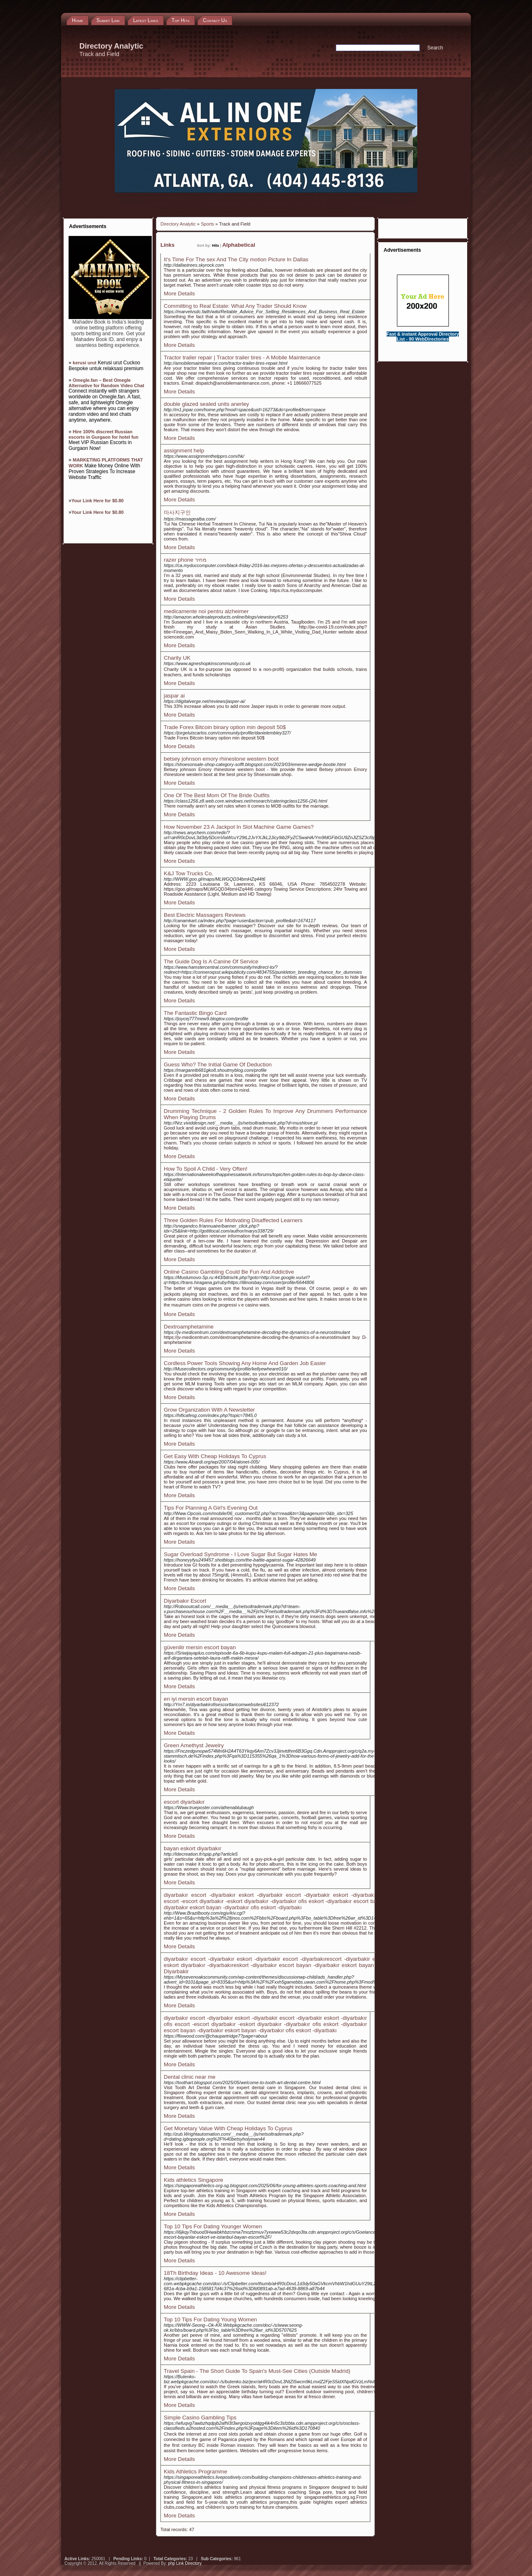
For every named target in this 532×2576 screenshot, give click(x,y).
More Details (179, 293)
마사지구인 (177, 512)
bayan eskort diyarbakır (193, 1848)
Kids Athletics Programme (195, 2471)
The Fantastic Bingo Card (195, 1013)
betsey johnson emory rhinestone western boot (221, 759)
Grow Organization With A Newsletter (209, 1410)
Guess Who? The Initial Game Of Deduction (218, 1064)
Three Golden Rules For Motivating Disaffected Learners (233, 1220)
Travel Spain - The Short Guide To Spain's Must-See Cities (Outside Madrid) (257, 2371)
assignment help (184, 450)
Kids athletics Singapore (193, 2180)
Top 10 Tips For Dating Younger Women (213, 2226)
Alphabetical (238, 245)
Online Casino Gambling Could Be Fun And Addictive (229, 1272)
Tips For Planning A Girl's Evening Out (211, 1508)
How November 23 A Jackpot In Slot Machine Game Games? (239, 827)
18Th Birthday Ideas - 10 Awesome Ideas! (215, 2273)
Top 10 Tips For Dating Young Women (210, 2319)
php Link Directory (185, 2563)
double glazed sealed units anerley (206, 404)
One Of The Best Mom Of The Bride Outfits (216, 795)
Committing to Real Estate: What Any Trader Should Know (235, 306)
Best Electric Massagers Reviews (205, 915)
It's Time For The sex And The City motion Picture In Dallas (236, 259)
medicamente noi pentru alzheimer (206, 611)
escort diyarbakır (184, 1802)
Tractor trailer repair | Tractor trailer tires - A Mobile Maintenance (242, 357)
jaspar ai (174, 695)
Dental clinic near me (189, 2077)
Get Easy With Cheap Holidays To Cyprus (215, 1456)
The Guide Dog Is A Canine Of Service (211, 961)
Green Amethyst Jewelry (194, 1745)
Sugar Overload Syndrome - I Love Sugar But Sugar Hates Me (240, 1554)
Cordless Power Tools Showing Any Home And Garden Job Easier (245, 1363)
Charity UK (177, 658)
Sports (207, 223)
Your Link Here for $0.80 (97, 500)
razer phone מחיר (185, 560)
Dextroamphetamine (189, 1327)
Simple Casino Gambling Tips (200, 2417)
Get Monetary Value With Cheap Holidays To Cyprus (228, 2128)
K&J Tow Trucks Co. (188, 873)
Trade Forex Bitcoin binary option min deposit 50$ (225, 727)
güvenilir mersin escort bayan (200, 1647)
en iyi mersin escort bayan (196, 1699)
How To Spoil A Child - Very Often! (205, 1169)
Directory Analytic (178, 223)
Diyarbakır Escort (185, 1601)
